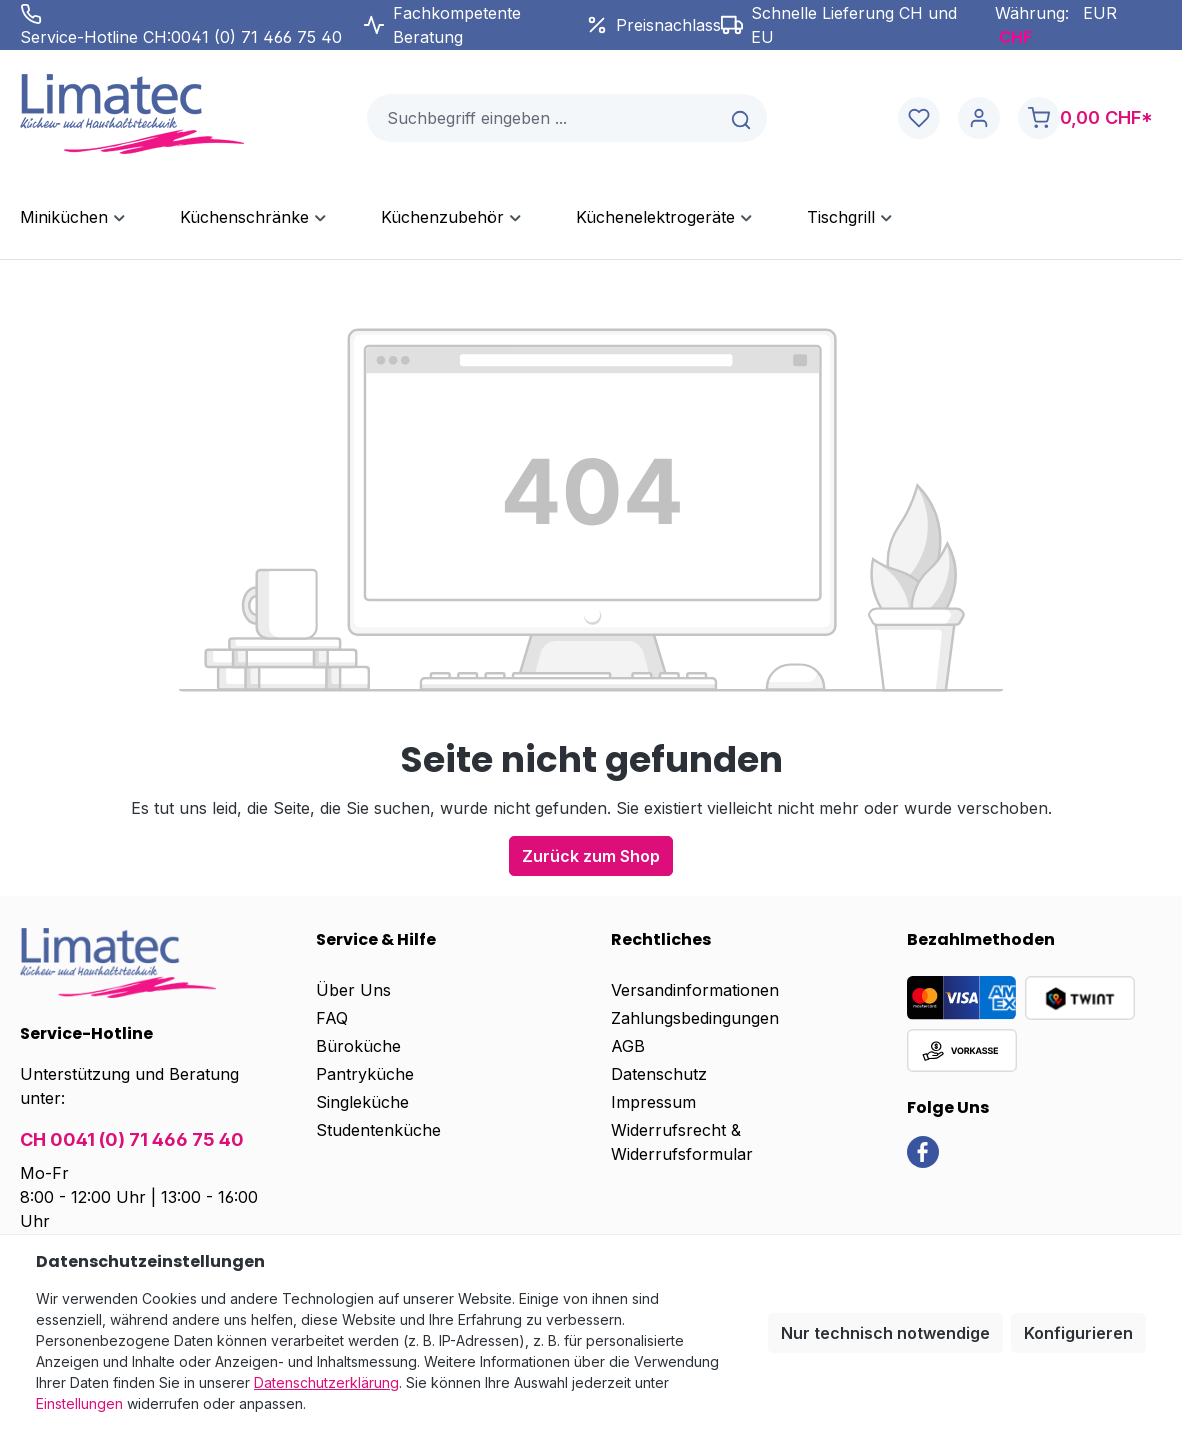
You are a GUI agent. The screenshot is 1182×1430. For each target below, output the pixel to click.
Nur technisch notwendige (885, 1333)
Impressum (653, 1102)
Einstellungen (79, 1403)
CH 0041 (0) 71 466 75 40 (132, 1139)
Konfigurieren (1078, 1333)
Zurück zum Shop (591, 856)
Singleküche (362, 1102)
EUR (1100, 13)
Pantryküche (365, 1074)
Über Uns (353, 990)
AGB (628, 1046)
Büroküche (358, 1046)
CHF (1015, 37)
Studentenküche (378, 1130)
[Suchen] (742, 118)
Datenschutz (659, 1074)
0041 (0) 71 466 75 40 (256, 37)
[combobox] (543, 118)
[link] (923, 1151)
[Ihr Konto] (979, 118)
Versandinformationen (695, 990)
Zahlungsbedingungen (695, 1018)
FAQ (332, 1018)
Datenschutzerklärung (326, 1382)
